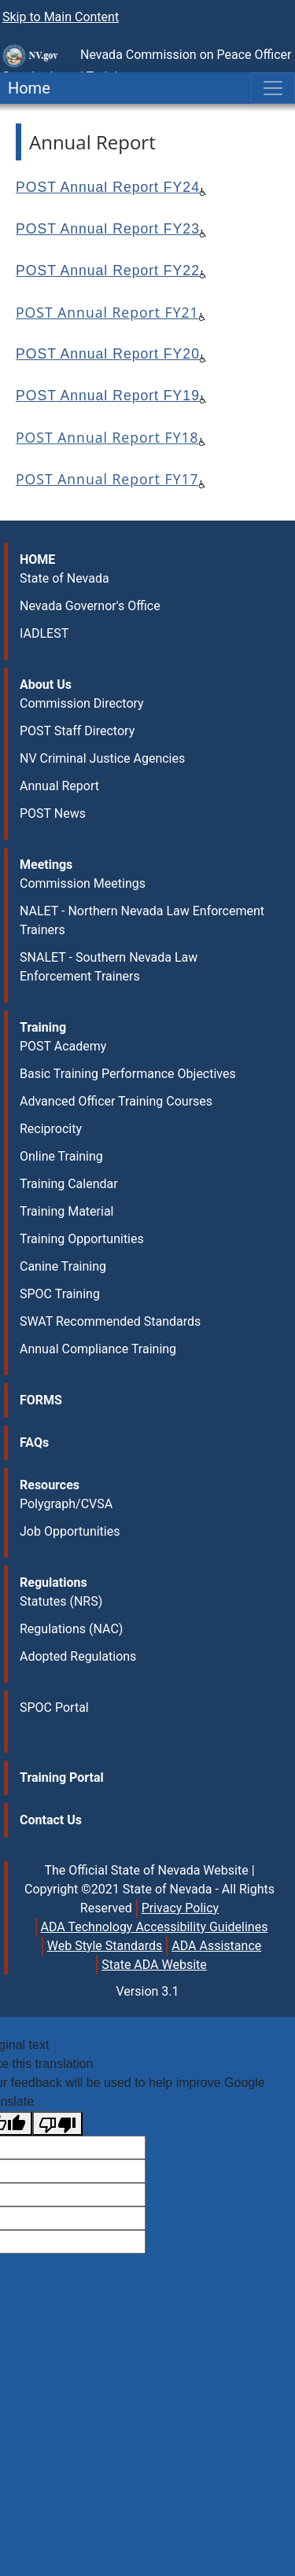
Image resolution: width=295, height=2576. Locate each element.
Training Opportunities (82, 1238)
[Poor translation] (57, 2123)
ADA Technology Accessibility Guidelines (154, 1926)
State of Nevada (64, 578)
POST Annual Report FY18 (107, 437)
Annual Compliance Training (98, 1348)
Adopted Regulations (78, 1656)
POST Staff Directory (77, 730)
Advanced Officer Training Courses (116, 1101)
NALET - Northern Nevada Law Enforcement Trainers (142, 920)
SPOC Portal (54, 1707)
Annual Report (59, 785)
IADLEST (44, 633)
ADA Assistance (216, 1945)
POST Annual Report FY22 (108, 270)
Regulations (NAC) (71, 1628)
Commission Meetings (83, 883)
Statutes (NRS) (61, 1601)
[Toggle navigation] (273, 88)
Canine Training (63, 1266)
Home (25, 88)
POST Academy (63, 1046)
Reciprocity (51, 1128)
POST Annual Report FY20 (108, 354)
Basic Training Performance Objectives (128, 1073)
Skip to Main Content (60, 16)
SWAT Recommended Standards (110, 1321)
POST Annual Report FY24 (108, 187)
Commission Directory (82, 703)
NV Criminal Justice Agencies (102, 758)
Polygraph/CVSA (66, 1503)
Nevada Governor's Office (90, 605)
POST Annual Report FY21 (107, 312)
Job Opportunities (70, 1531)
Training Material (66, 1211)
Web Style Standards (105, 1945)
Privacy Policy (180, 1908)
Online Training (61, 1156)
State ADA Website (154, 1964)
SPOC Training (60, 1293)
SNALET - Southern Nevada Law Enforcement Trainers (108, 967)
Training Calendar (69, 1183)
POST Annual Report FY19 (108, 395)
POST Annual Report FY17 (107, 478)
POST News (53, 813)
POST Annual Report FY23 (108, 229)
